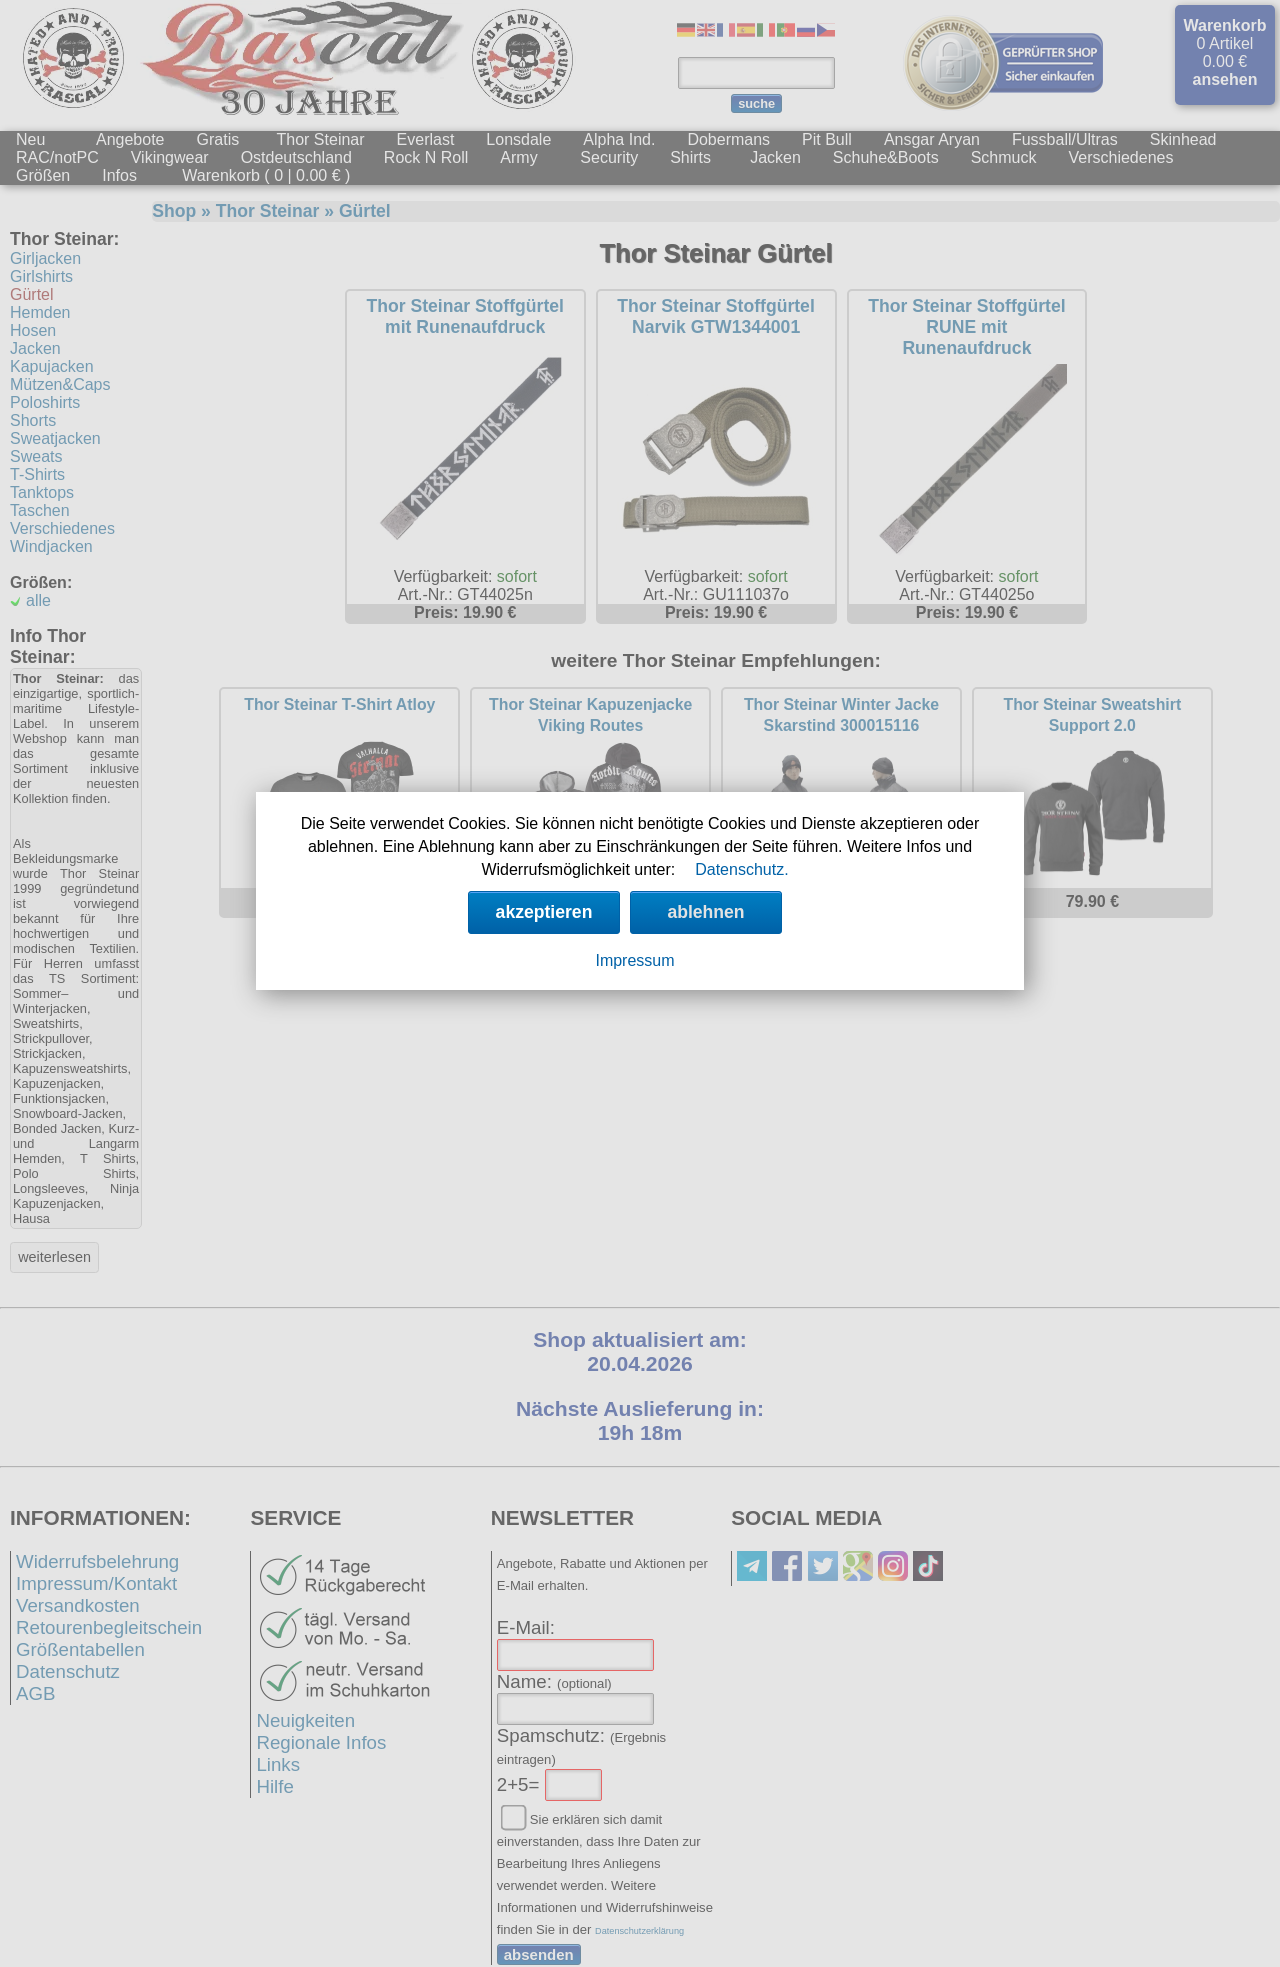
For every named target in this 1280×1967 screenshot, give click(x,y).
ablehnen (705, 912)
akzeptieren (544, 912)
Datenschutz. (741, 869)
